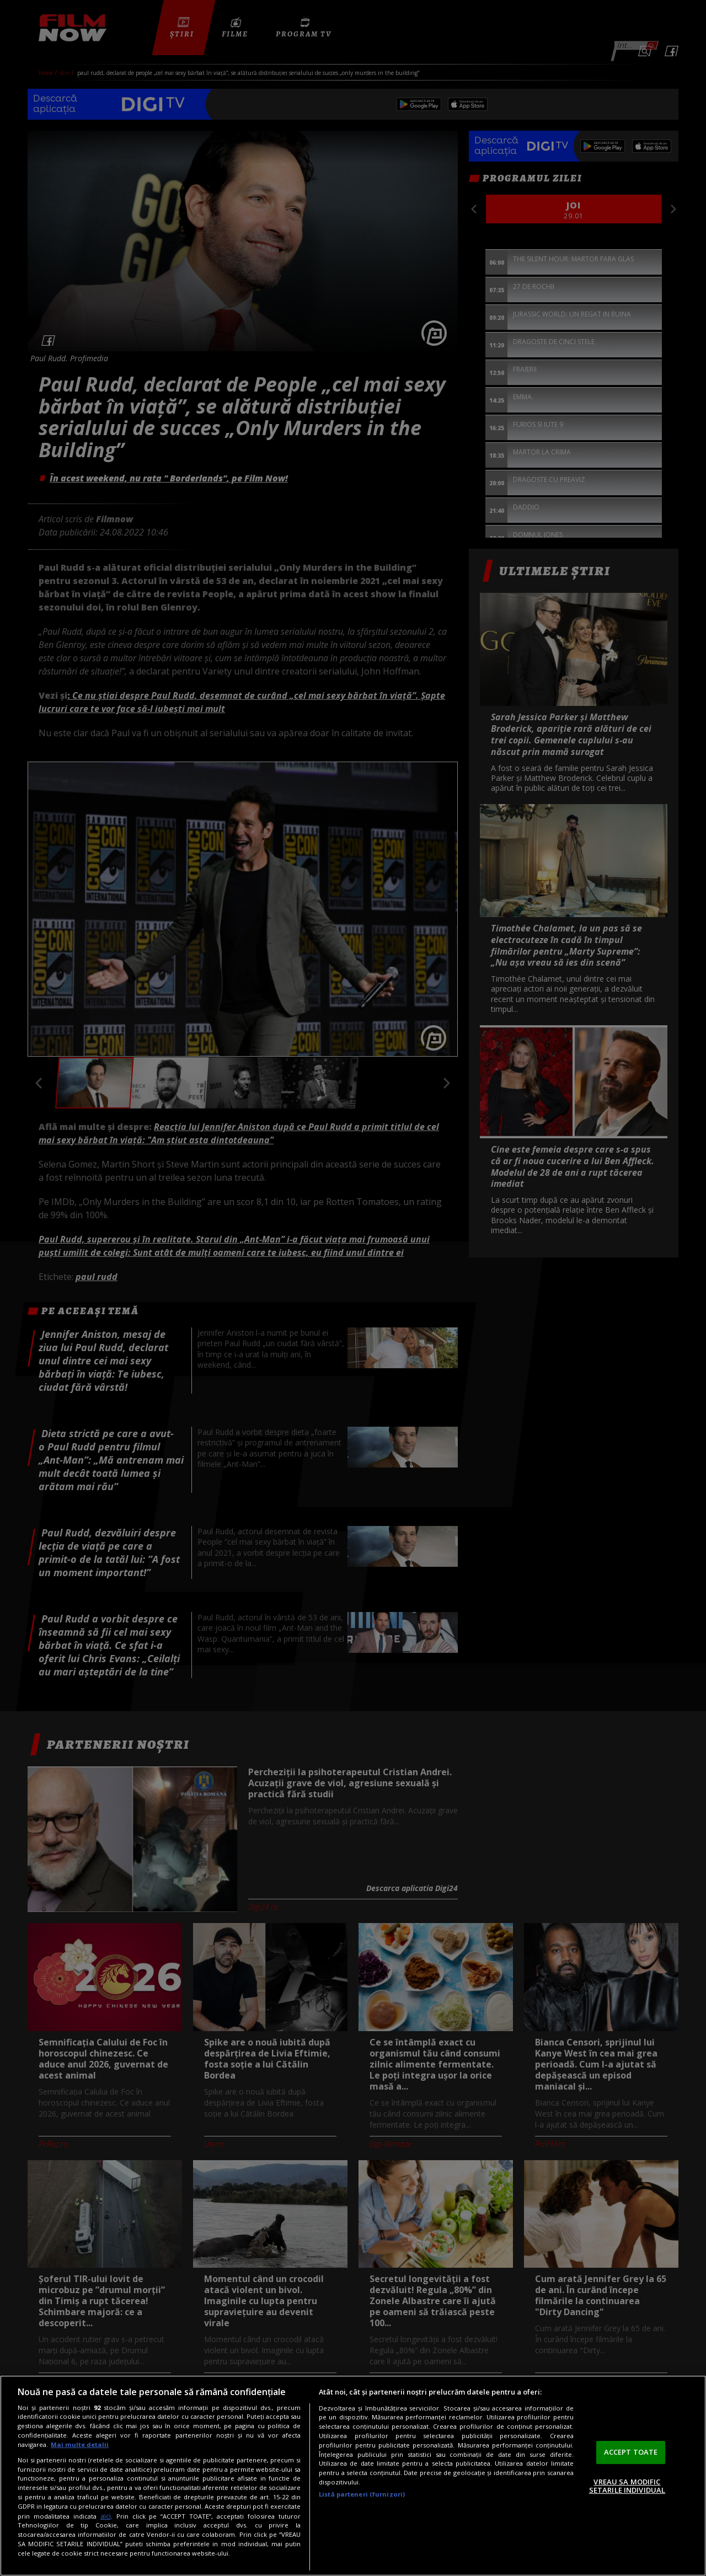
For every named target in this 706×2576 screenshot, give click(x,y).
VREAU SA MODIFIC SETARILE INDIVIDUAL (627, 2486)
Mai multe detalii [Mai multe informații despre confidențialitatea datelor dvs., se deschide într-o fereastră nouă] (80, 2444)
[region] (353, 2475)
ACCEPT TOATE (631, 2452)
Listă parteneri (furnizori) (362, 2494)
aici (105, 2516)
